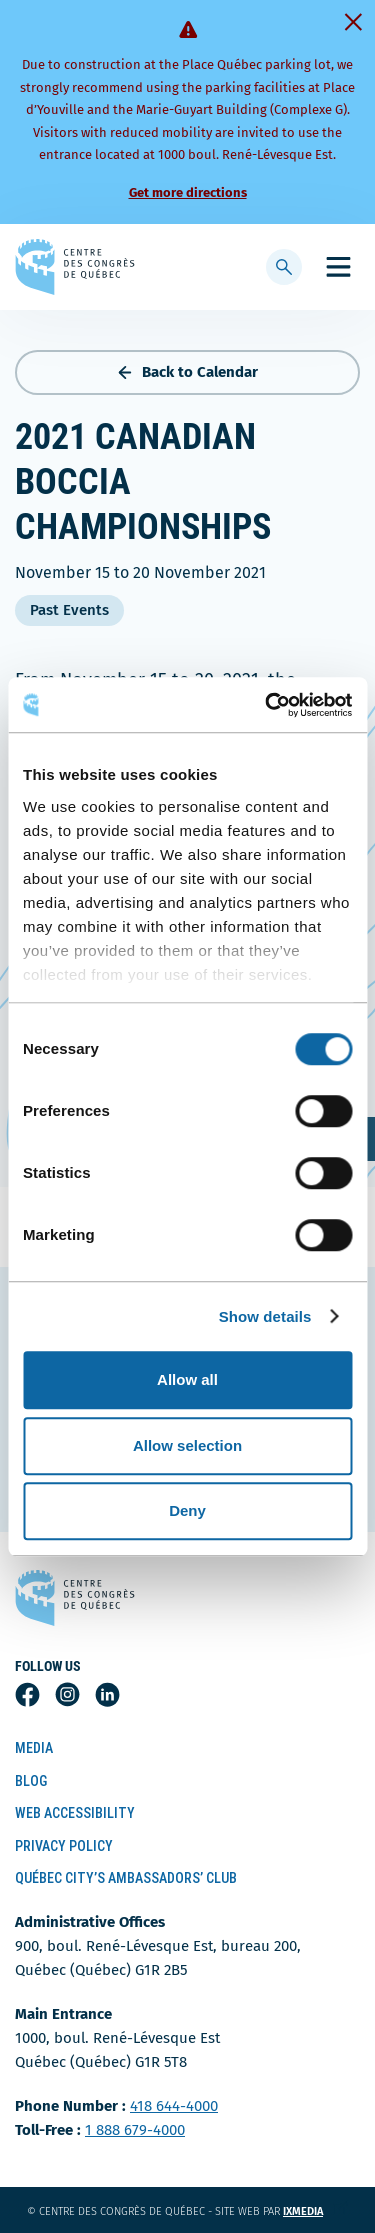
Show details (265, 1316)
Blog (31, 1781)
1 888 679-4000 (135, 2130)
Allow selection (187, 1445)
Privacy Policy (64, 1846)
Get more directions (188, 192)
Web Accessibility (75, 1813)
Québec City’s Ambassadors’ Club (126, 1878)
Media (34, 1748)
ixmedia (315, 2211)
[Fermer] (353, 22)
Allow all (187, 1379)
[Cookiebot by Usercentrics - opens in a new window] (267, 705)
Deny (187, 1510)
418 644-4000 (174, 2106)
